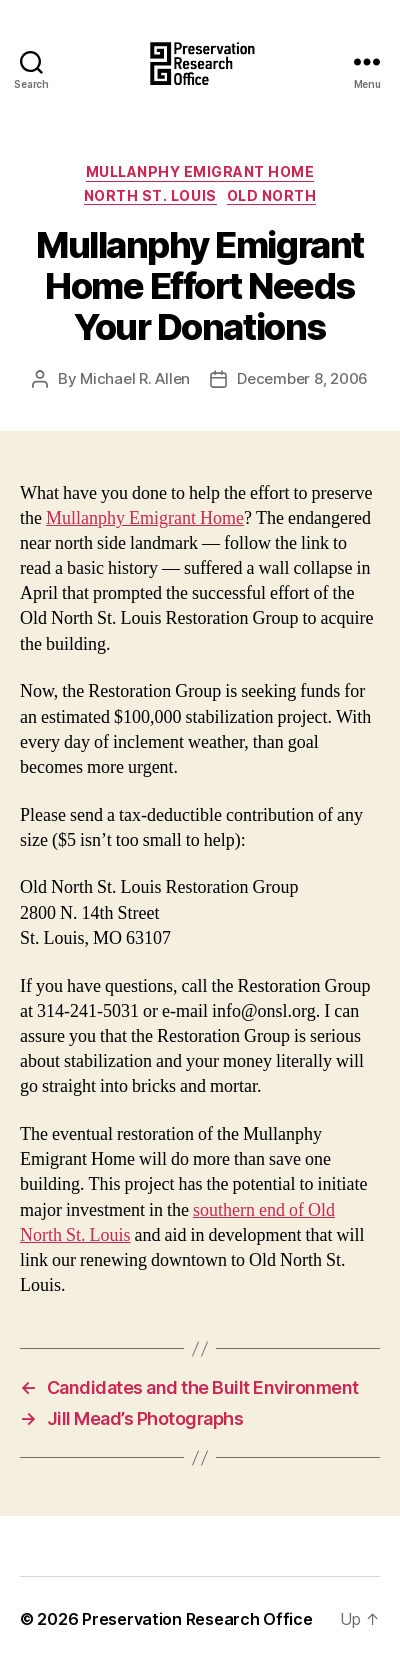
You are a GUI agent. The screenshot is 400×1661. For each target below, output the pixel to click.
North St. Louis (150, 195)
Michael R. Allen (135, 378)
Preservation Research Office (197, 1619)
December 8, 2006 (302, 378)
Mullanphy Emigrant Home (200, 171)
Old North (272, 195)
